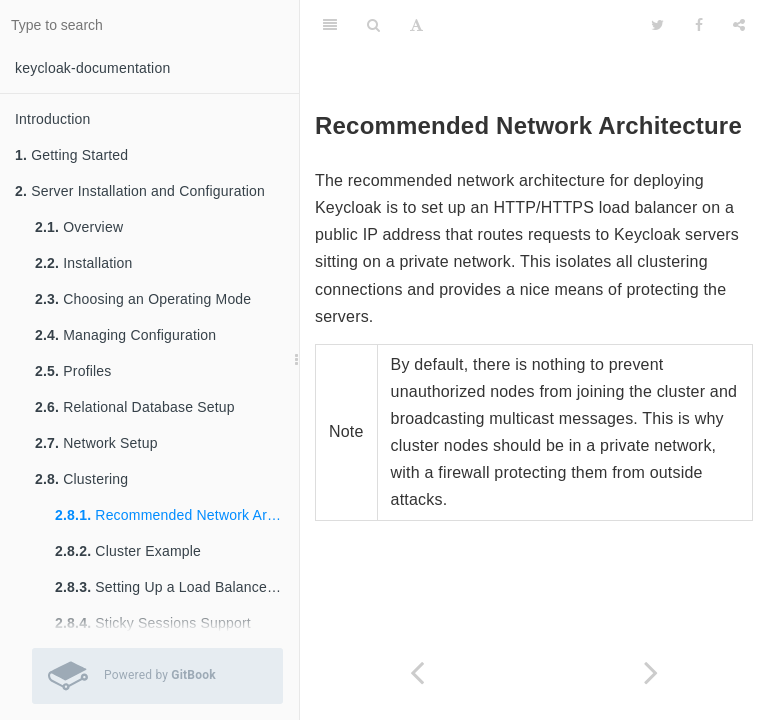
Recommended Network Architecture (177, 515)
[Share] (739, 25)
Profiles (73, 371)
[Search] (373, 25)
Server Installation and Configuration (140, 191)
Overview (79, 227)
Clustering (81, 479)
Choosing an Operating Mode (143, 299)
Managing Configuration (125, 335)
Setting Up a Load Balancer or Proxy (177, 587)
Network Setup (96, 443)
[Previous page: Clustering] (417, 672)
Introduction (53, 119)
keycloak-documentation (92, 68)
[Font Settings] (416, 25)
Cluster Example (128, 551)
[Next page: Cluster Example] (651, 672)
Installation (84, 263)
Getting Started (71, 155)
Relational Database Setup (135, 407)
